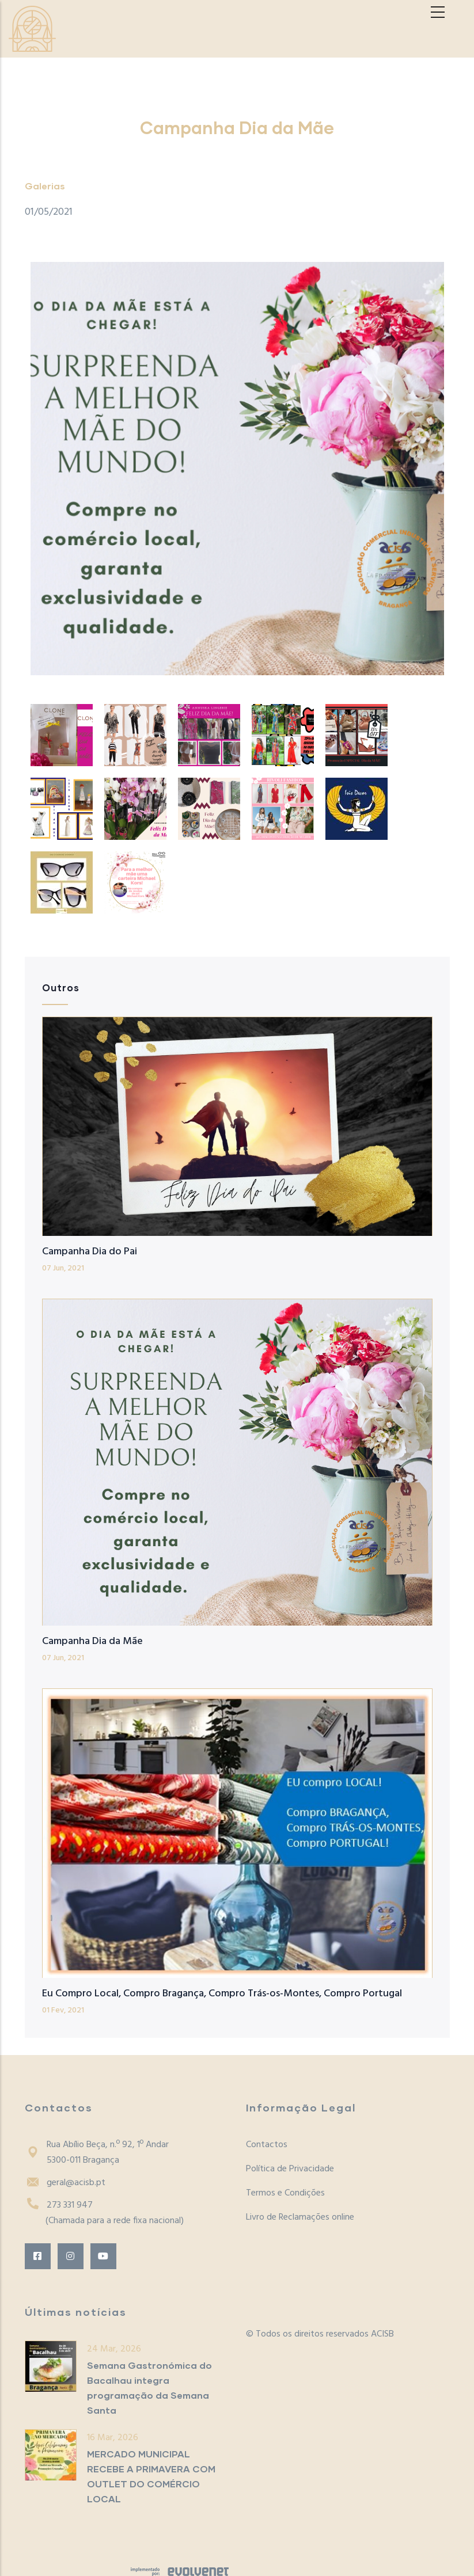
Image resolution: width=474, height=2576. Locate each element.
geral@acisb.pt (65, 2182)
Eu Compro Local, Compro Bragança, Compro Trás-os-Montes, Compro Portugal (222, 1993)
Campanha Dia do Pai (89, 1251)
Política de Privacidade (290, 2169)
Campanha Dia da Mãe (92, 1641)
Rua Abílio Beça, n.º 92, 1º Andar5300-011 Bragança (97, 2152)
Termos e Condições (285, 2193)
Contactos (266, 2144)
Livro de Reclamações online (300, 2217)
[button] (237, 468)
